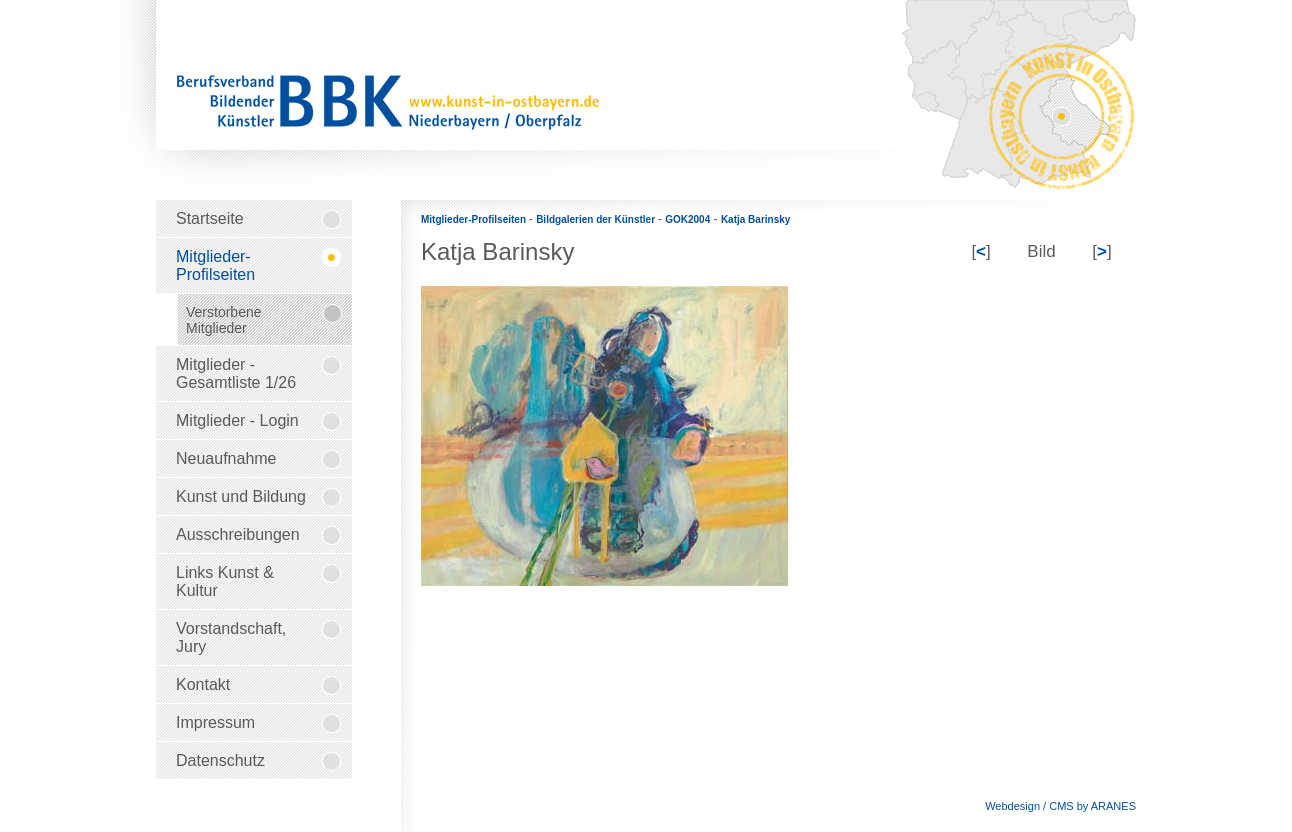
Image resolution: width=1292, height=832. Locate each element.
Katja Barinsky (755, 219)
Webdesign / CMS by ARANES (1060, 806)
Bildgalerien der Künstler (597, 219)
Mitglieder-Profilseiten (475, 219)
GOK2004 (687, 219)
